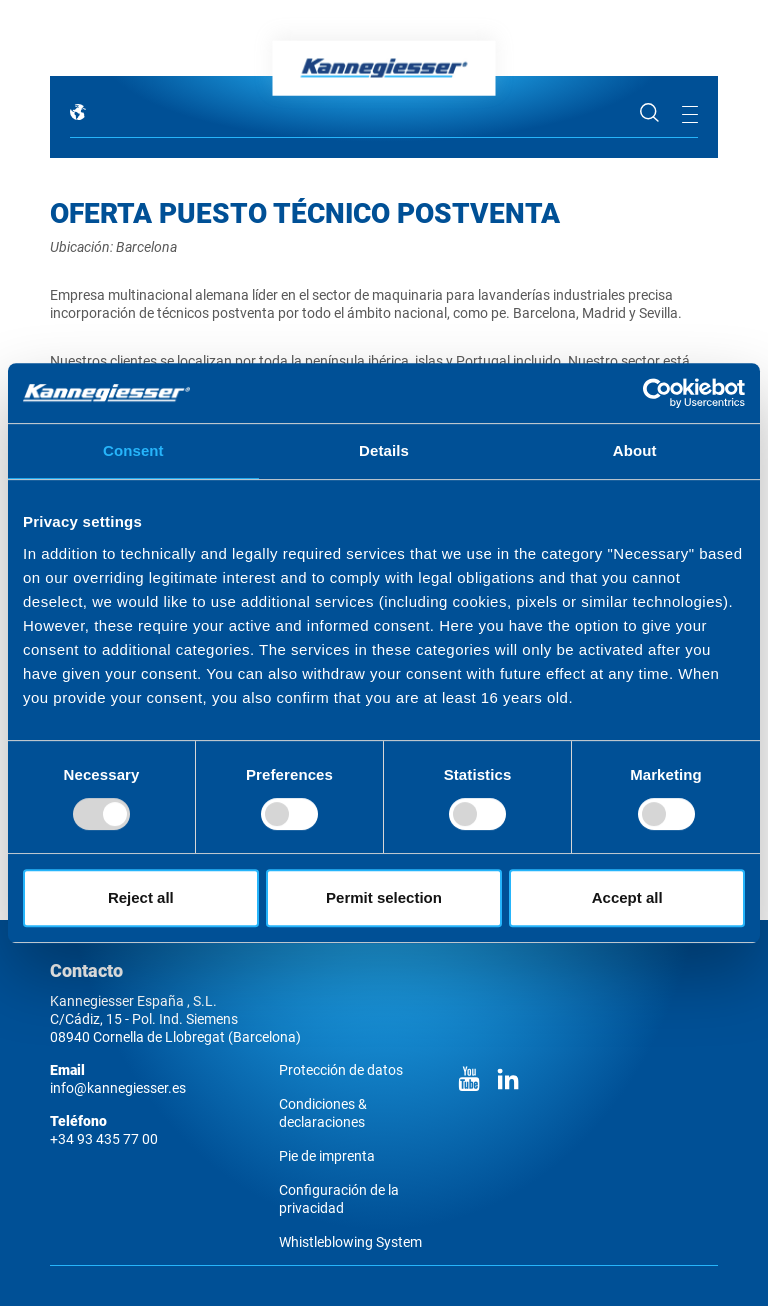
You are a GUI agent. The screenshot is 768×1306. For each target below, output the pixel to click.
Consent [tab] (133, 450)
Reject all (141, 897)
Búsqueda (650, 113)
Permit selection (384, 897)
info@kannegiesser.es (118, 1088)
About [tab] (635, 450)
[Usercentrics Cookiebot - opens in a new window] (657, 393)
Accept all (627, 897)
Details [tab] (384, 450)
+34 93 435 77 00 (104, 1139)
